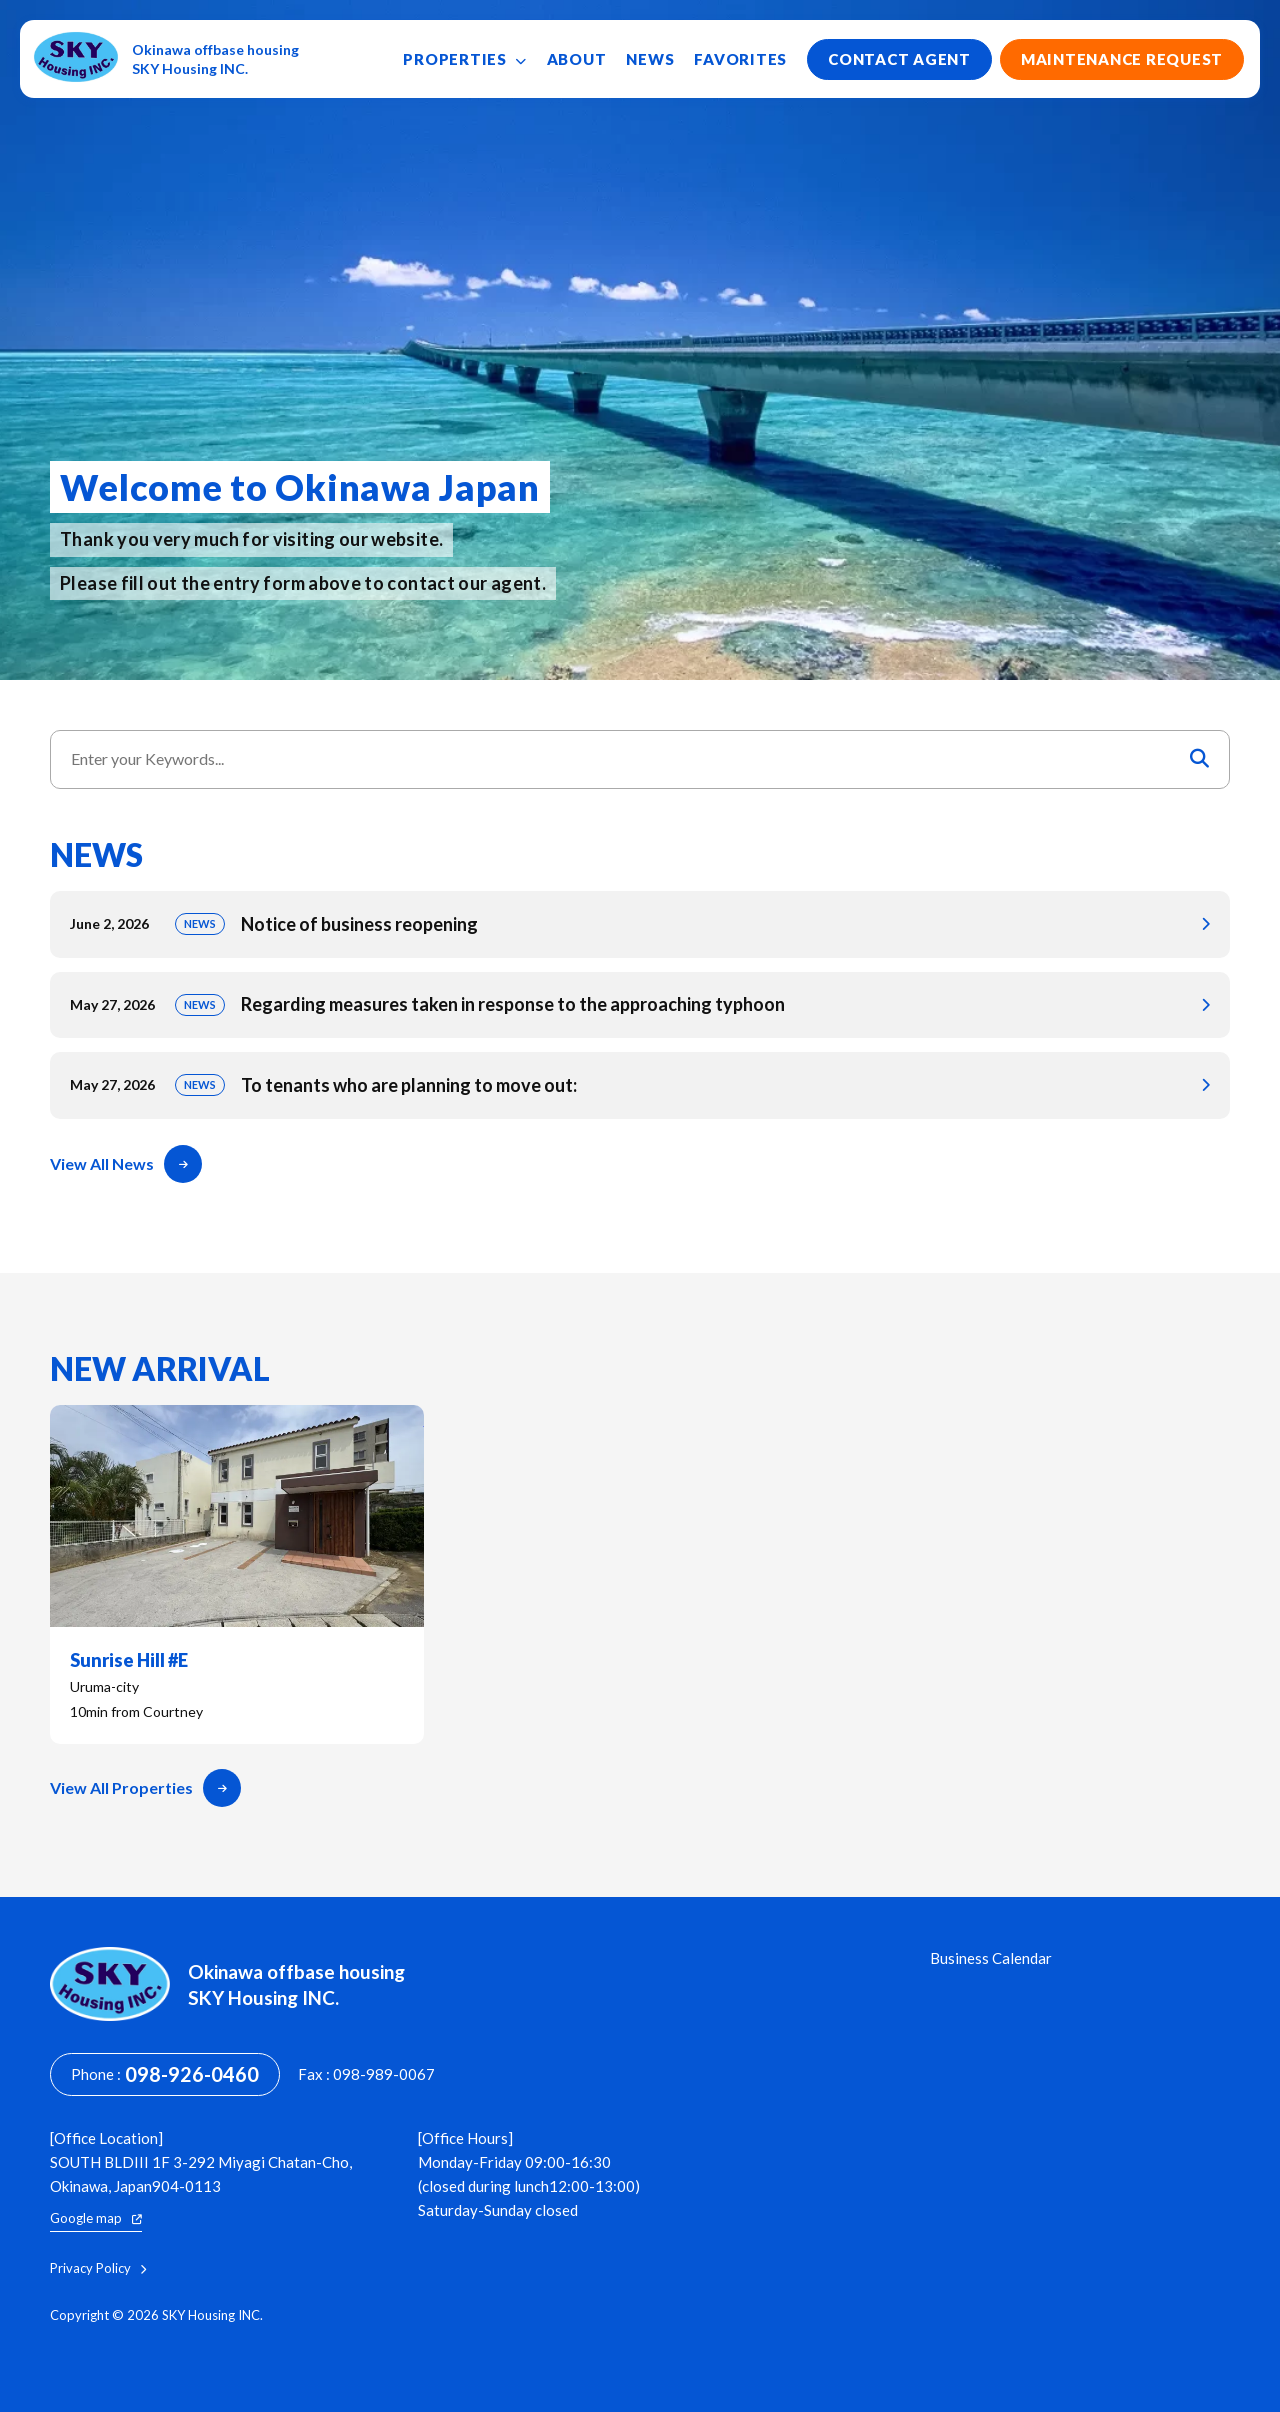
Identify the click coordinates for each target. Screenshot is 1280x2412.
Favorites (740, 59)
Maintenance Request (1122, 59)
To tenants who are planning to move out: (640, 1085)
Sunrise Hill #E (237, 1575)
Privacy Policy (98, 2268)
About (577, 59)
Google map (96, 2218)
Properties (464, 59)
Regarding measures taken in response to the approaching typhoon (640, 1005)
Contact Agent (899, 59)
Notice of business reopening (640, 924)
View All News (126, 1164)
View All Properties (145, 1788)
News (650, 59)
